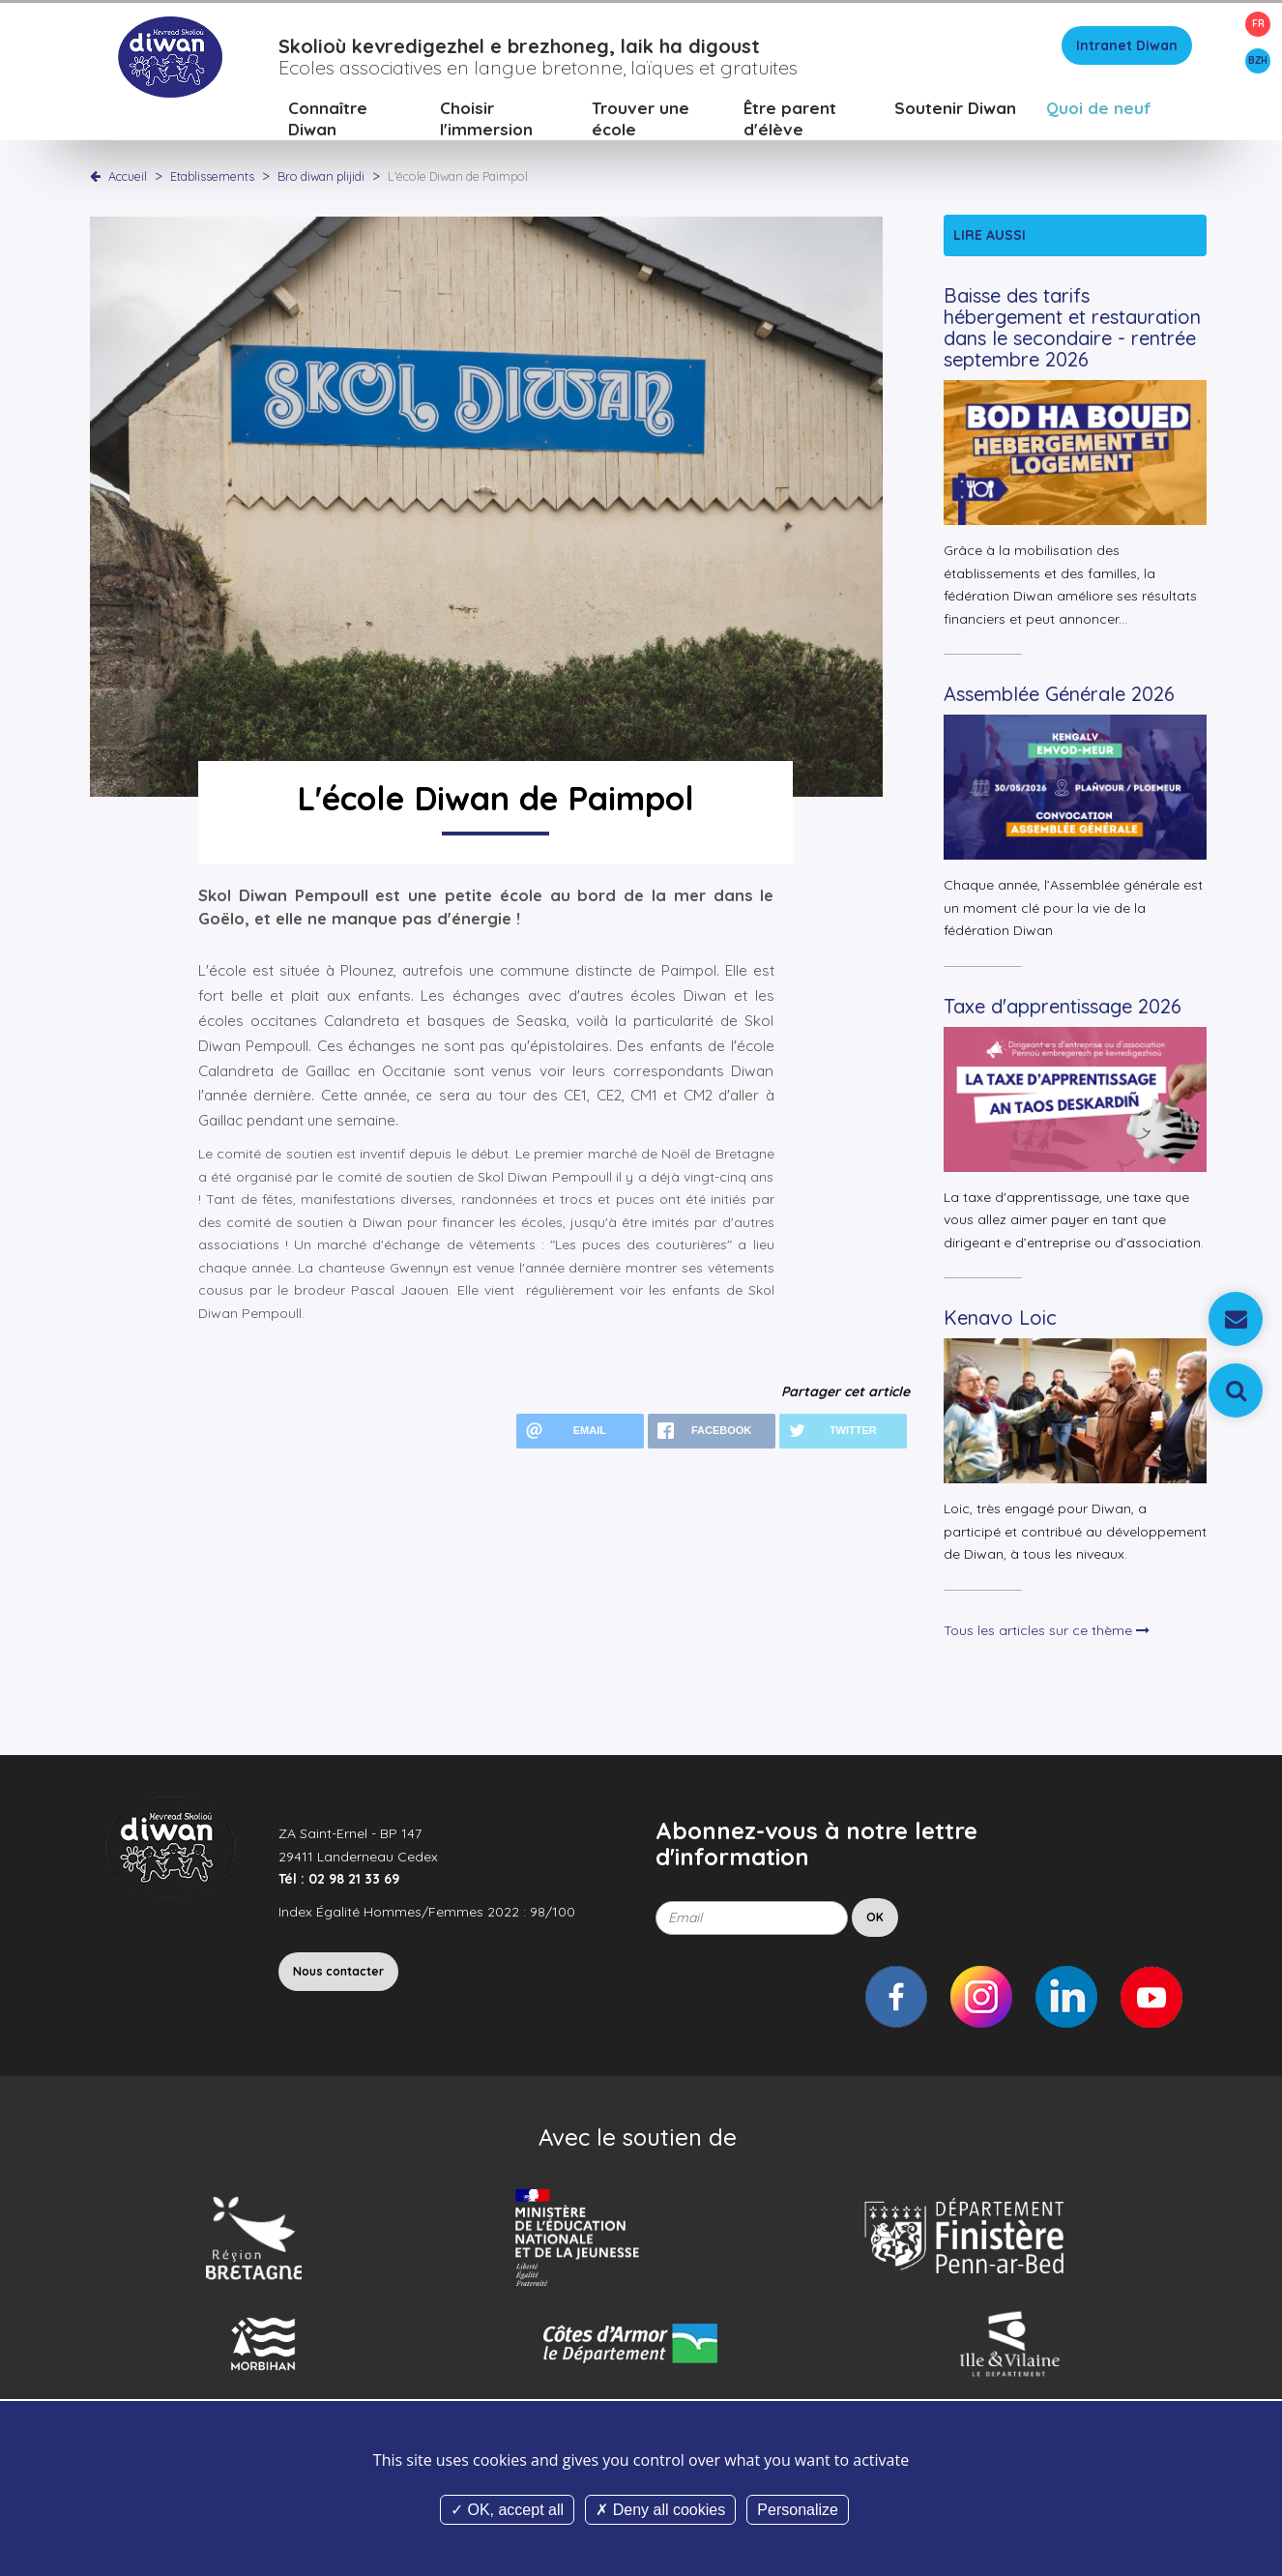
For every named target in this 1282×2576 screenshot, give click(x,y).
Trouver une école (640, 121)
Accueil (127, 179)
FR (1258, 23)
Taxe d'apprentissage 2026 (1062, 1009)
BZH (1257, 60)
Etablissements (213, 179)
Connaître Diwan (327, 121)
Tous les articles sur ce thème (1047, 1633)
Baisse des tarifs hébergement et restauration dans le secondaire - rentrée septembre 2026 (1072, 331)
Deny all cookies (660, 2510)
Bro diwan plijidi (322, 179)
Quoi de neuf (1098, 111)
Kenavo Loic (1000, 1321)
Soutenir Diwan (955, 111)
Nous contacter (338, 1975)
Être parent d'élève (789, 121)
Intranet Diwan (1127, 48)
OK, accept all (507, 2510)
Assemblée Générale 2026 (1059, 698)
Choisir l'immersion (486, 121)
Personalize (797, 2510)
